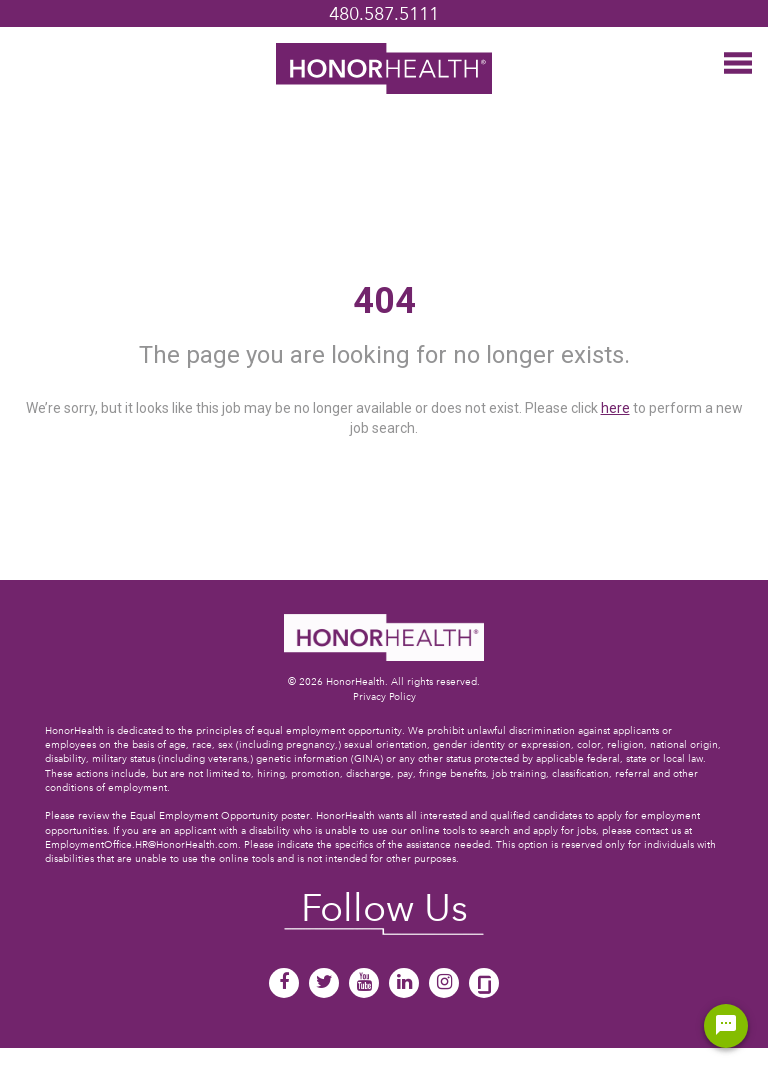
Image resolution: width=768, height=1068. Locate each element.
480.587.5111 (384, 13)
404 (384, 301)
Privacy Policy (384, 696)
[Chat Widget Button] (726, 1026)
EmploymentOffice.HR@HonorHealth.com (141, 844)
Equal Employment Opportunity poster (220, 815)
